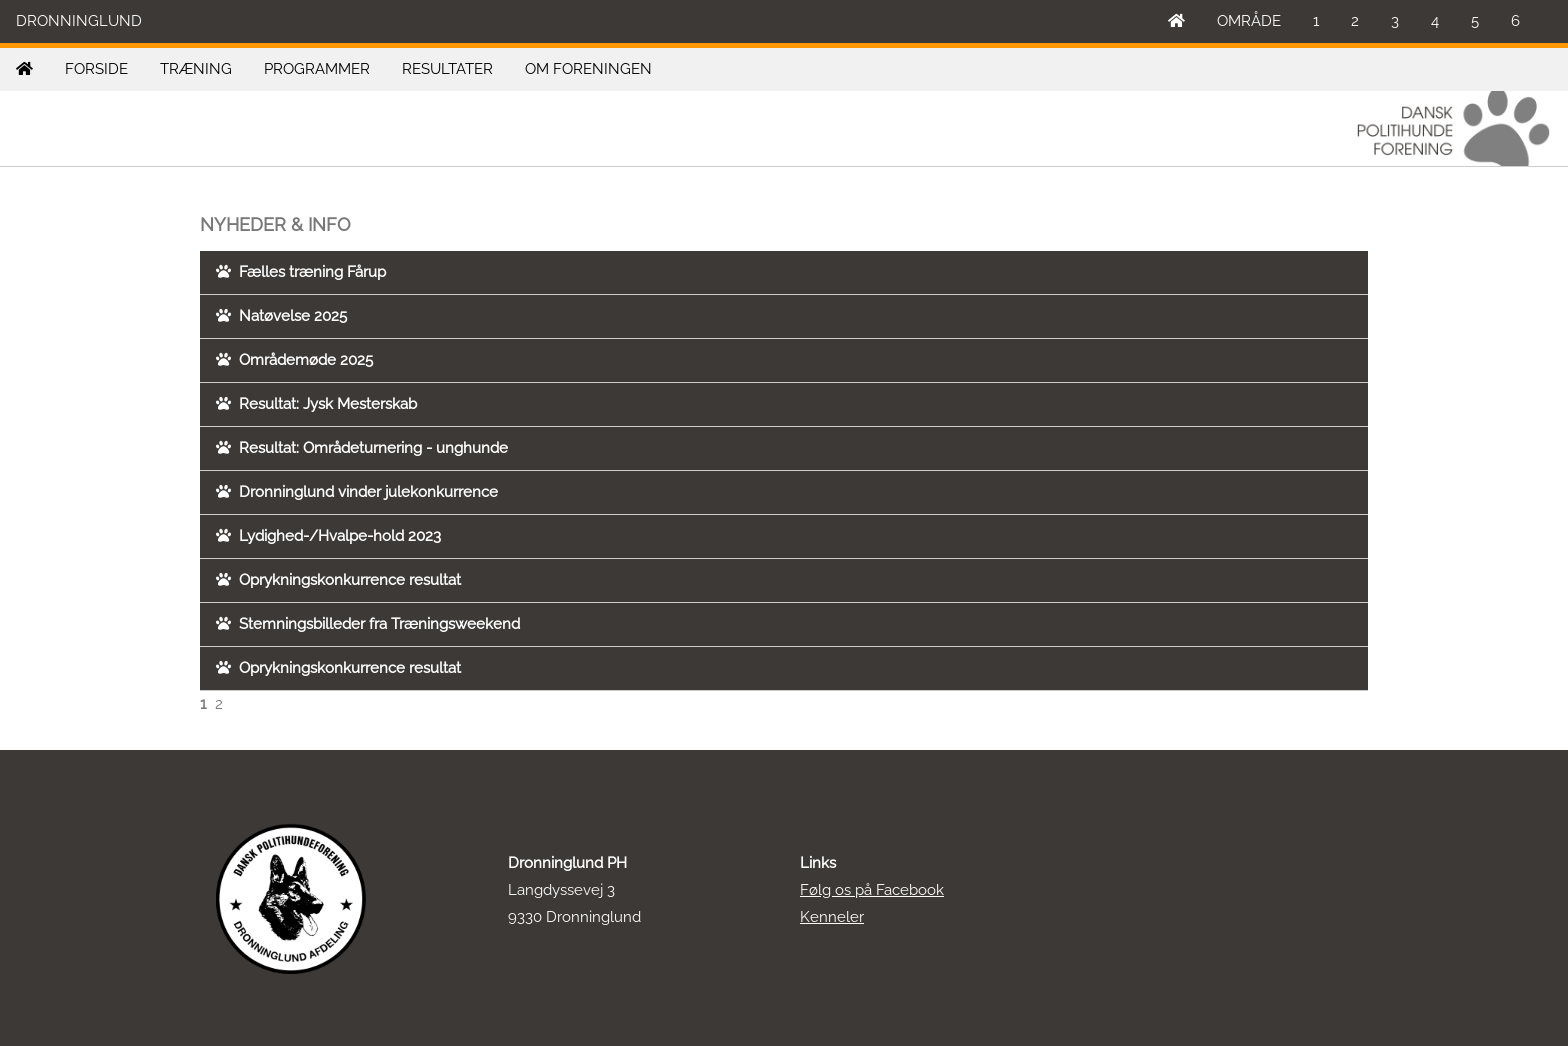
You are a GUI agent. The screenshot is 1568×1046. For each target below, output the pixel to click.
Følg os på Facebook (872, 890)
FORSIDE (96, 69)
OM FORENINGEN (588, 69)
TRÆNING (196, 69)
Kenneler (832, 917)
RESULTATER (447, 69)
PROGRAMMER (317, 69)
